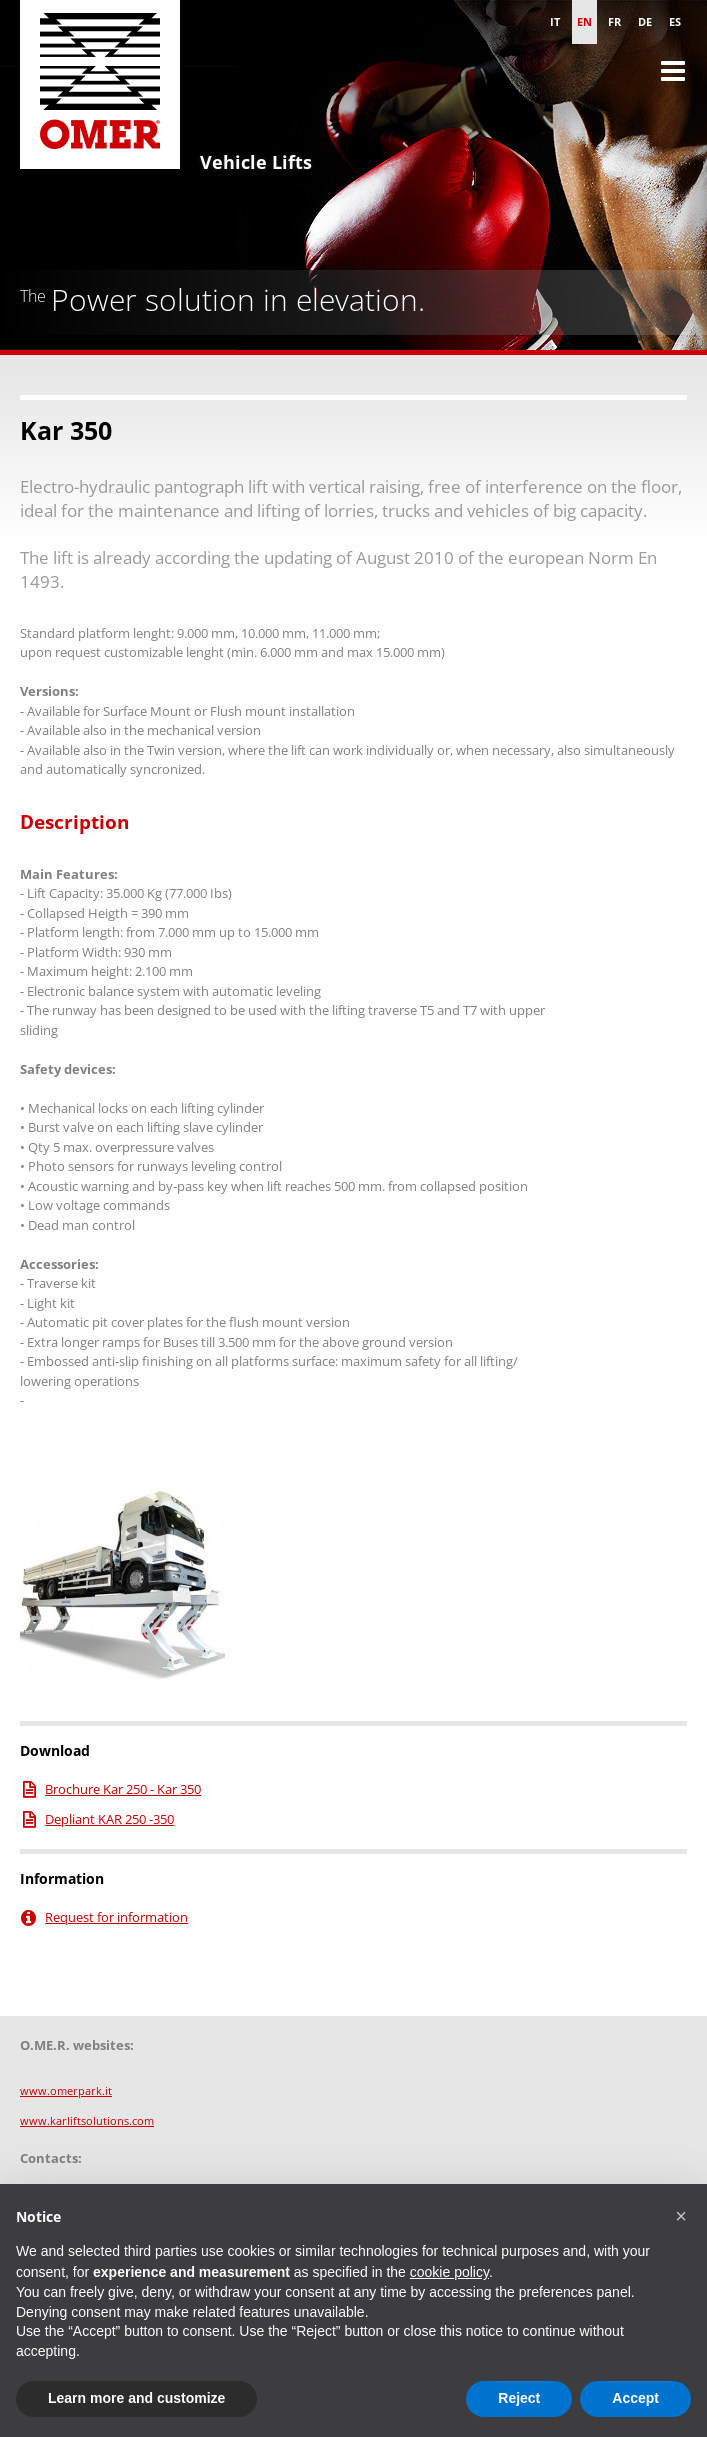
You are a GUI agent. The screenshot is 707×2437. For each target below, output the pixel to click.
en (584, 21)
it (555, 21)
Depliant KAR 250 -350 (109, 1819)
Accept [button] (635, 2398)
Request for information (116, 1917)
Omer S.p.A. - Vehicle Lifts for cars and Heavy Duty (100, 90)
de (645, 21)
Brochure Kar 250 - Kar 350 (123, 1789)
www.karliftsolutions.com (87, 2120)
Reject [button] (519, 2398)
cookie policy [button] (449, 2272)
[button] (681, 2216)
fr (614, 21)
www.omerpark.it (66, 2090)
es (675, 21)
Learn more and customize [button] (136, 2398)
